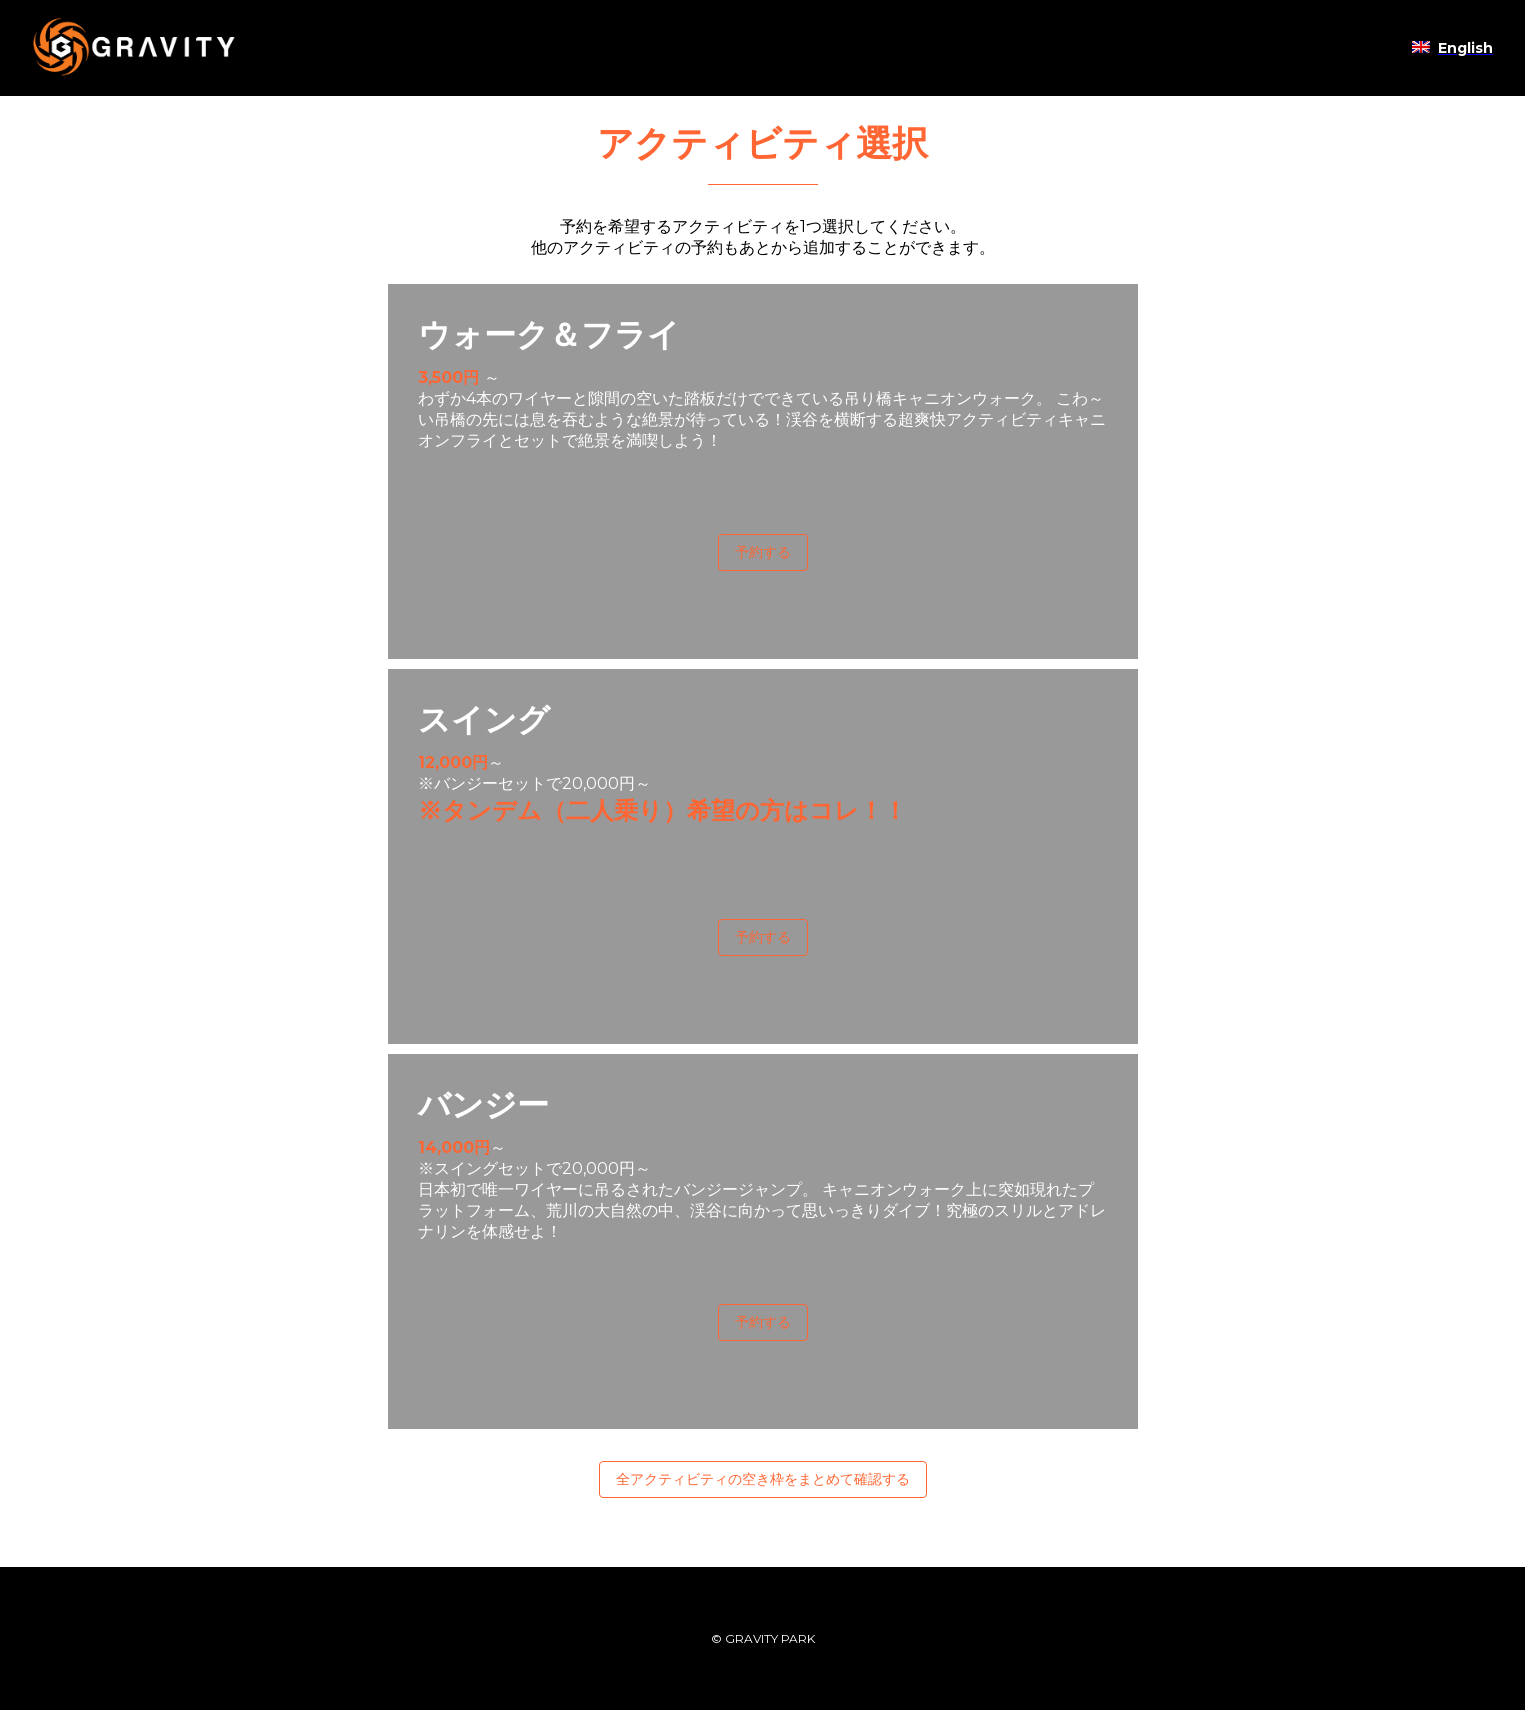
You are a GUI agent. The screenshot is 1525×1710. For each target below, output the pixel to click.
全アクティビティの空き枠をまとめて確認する (763, 1479)
